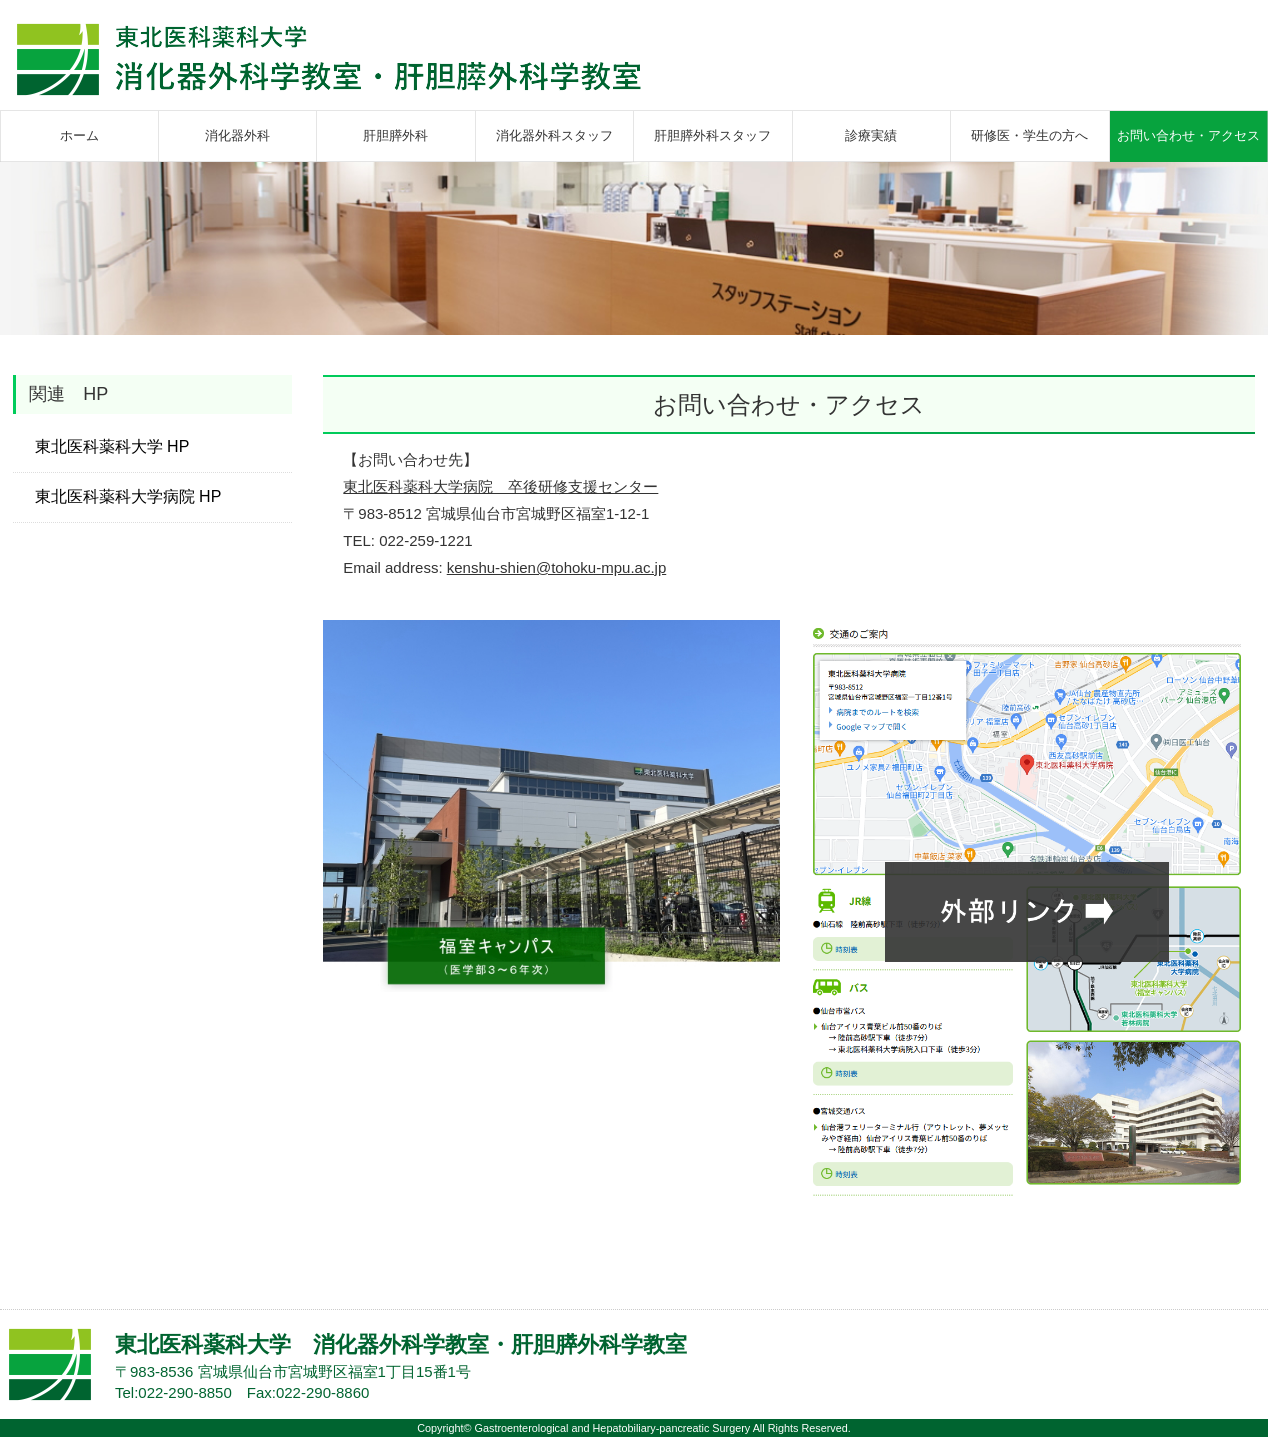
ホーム (79, 135)
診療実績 (871, 135)
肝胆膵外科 (395, 135)
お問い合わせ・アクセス (1188, 135)
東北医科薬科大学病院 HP (128, 496)
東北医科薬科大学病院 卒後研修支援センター (500, 486)
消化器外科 (237, 135)
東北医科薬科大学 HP (112, 446)
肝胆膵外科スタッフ (712, 135)
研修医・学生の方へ (1029, 135)
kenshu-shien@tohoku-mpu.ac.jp (557, 567)
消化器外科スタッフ (554, 135)
